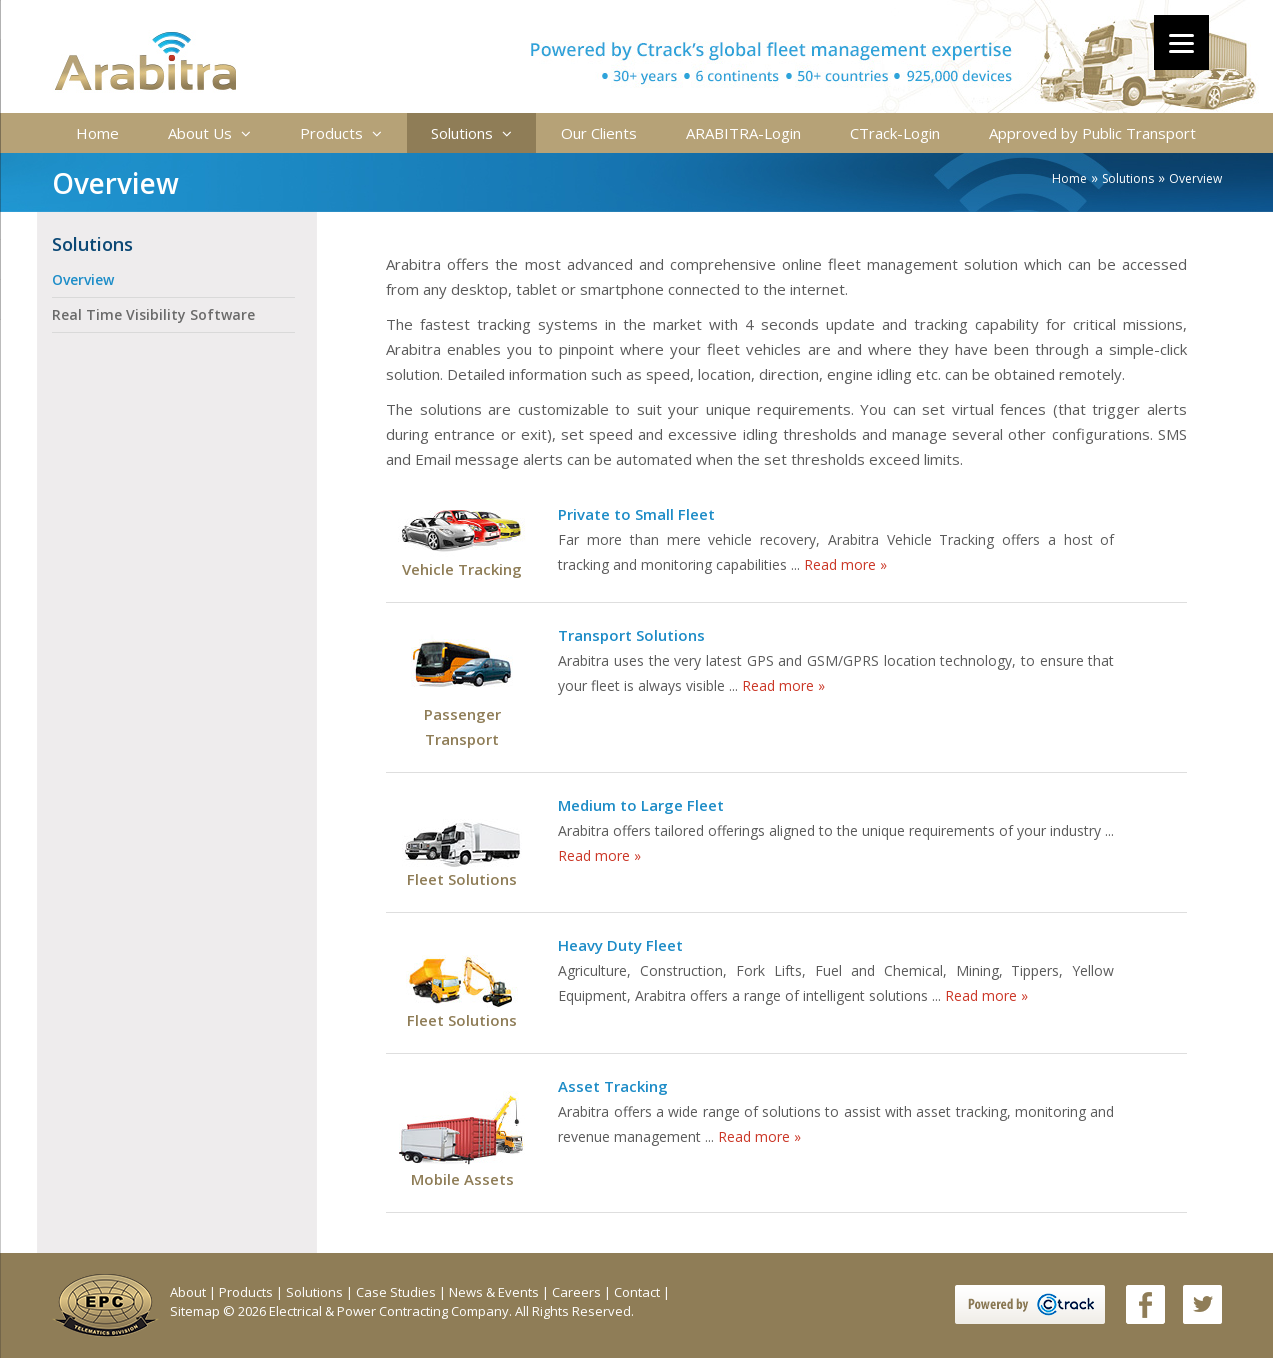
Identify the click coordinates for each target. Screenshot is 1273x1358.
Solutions (471, 133)
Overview (83, 279)
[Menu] (1181, 42)
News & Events (495, 1292)
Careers (578, 1292)
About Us (209, 133)
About (189, 1292)
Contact (638, 1292)
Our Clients (599, 133)
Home (97, 133)
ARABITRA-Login (743, 133)
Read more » (845, 564)
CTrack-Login (895, 133)
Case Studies (397, 1292)
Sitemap (196, 1311)
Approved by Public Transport (1092, 133)
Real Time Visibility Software (153, 314)
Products (341, 133)
